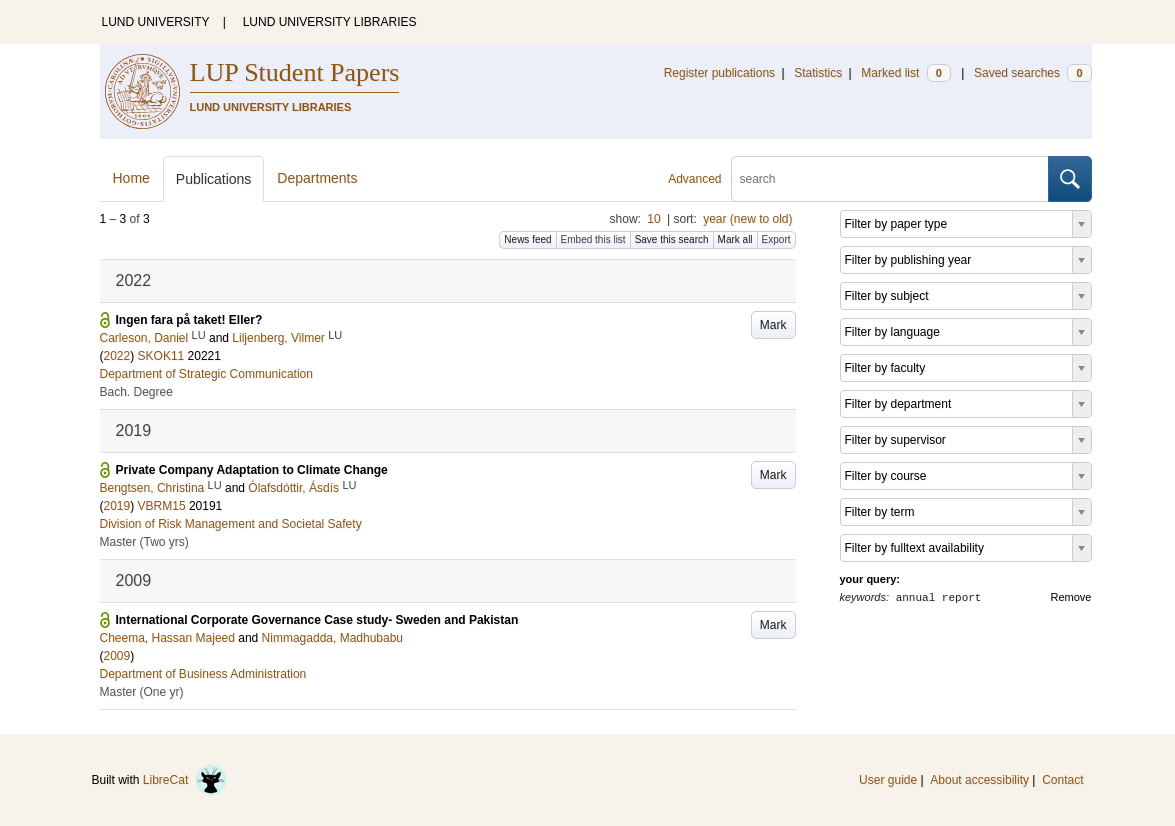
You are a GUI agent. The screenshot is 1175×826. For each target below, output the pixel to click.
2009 (117, 656)
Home (131, 178)
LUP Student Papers (295, 72)
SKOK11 (161, 356)
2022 (117, 356)
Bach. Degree (136, 392)
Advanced (694, 179)
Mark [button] (773, 325)
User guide (888, 780)
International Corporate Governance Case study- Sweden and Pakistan (317, 620)
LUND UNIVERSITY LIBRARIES (330, 22)
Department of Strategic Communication (206, 374)
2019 (117, 506)
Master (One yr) (142, 692)
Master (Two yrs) (144, 542)
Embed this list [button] (593, 239)
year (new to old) (747, 219)
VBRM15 (162, 506)
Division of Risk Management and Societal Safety (231, 524)
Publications (214, 179)
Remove (1071, 597)
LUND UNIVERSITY (156, 22)
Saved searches (1033, 73)
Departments (317, 178)
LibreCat (185, 780)
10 (653, 219)
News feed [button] (527, 239)
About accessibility (979, 780)
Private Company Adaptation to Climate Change (252, 470)
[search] (890, 179)
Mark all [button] (735, 239)
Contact (1062, 780)
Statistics (818, 73)
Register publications (719, 73)
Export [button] (776, 239)
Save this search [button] (672, 239)
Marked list (905, 73)
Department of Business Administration (203, 674)
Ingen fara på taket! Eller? (189, 320)
